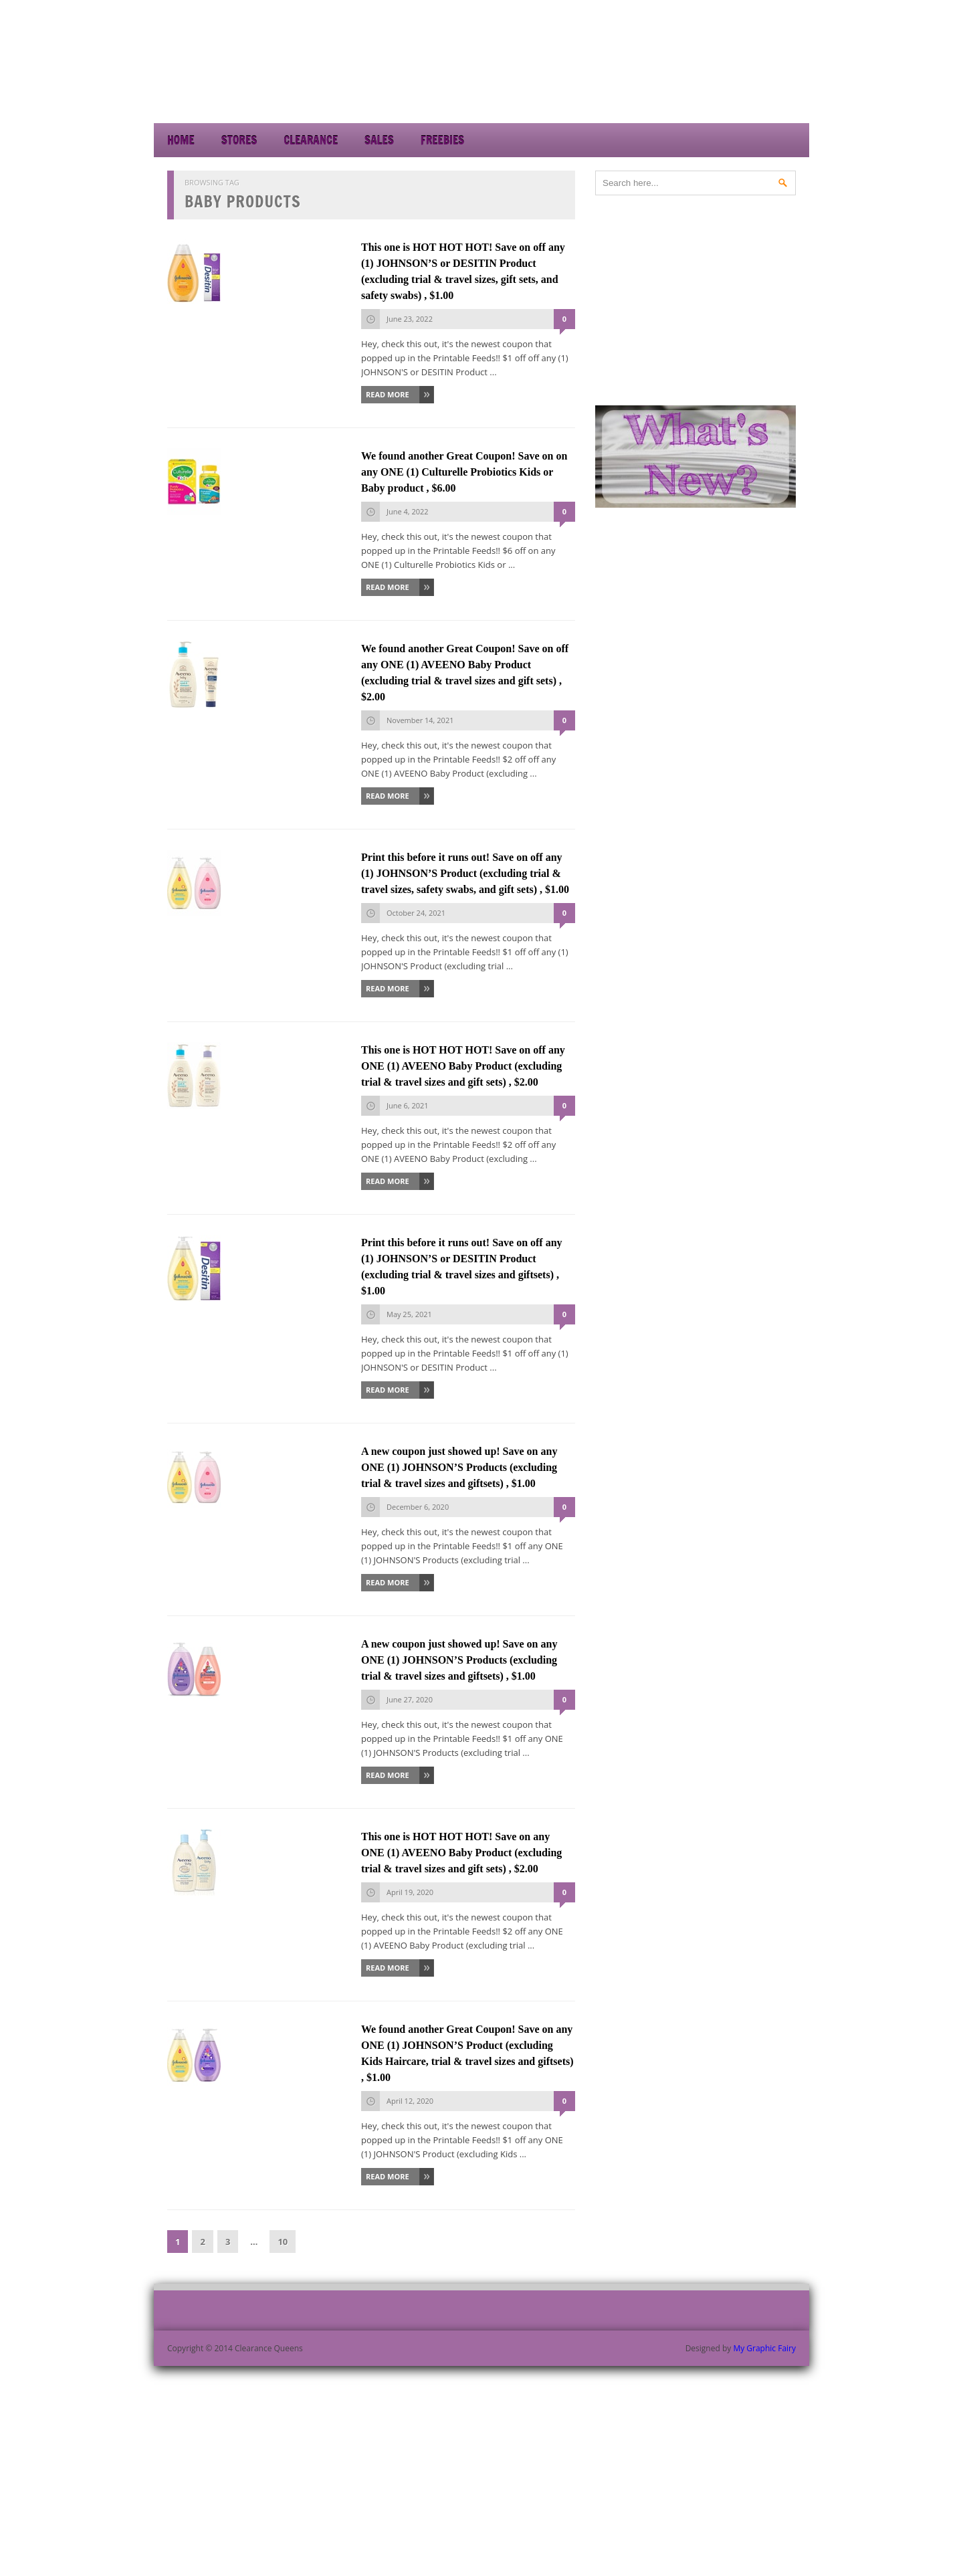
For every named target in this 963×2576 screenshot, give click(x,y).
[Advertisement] (689, 87)
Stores (239, 140)
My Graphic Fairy (764, 2348)
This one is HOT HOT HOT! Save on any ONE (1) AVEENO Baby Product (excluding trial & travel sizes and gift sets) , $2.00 (461, 1852)
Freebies (442, 140)
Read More (387, 394)
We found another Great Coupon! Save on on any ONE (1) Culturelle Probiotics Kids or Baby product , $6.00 (464, 472)
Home (181, 140)
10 (283, 2242)
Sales (379, 140)
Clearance (311, 140)
